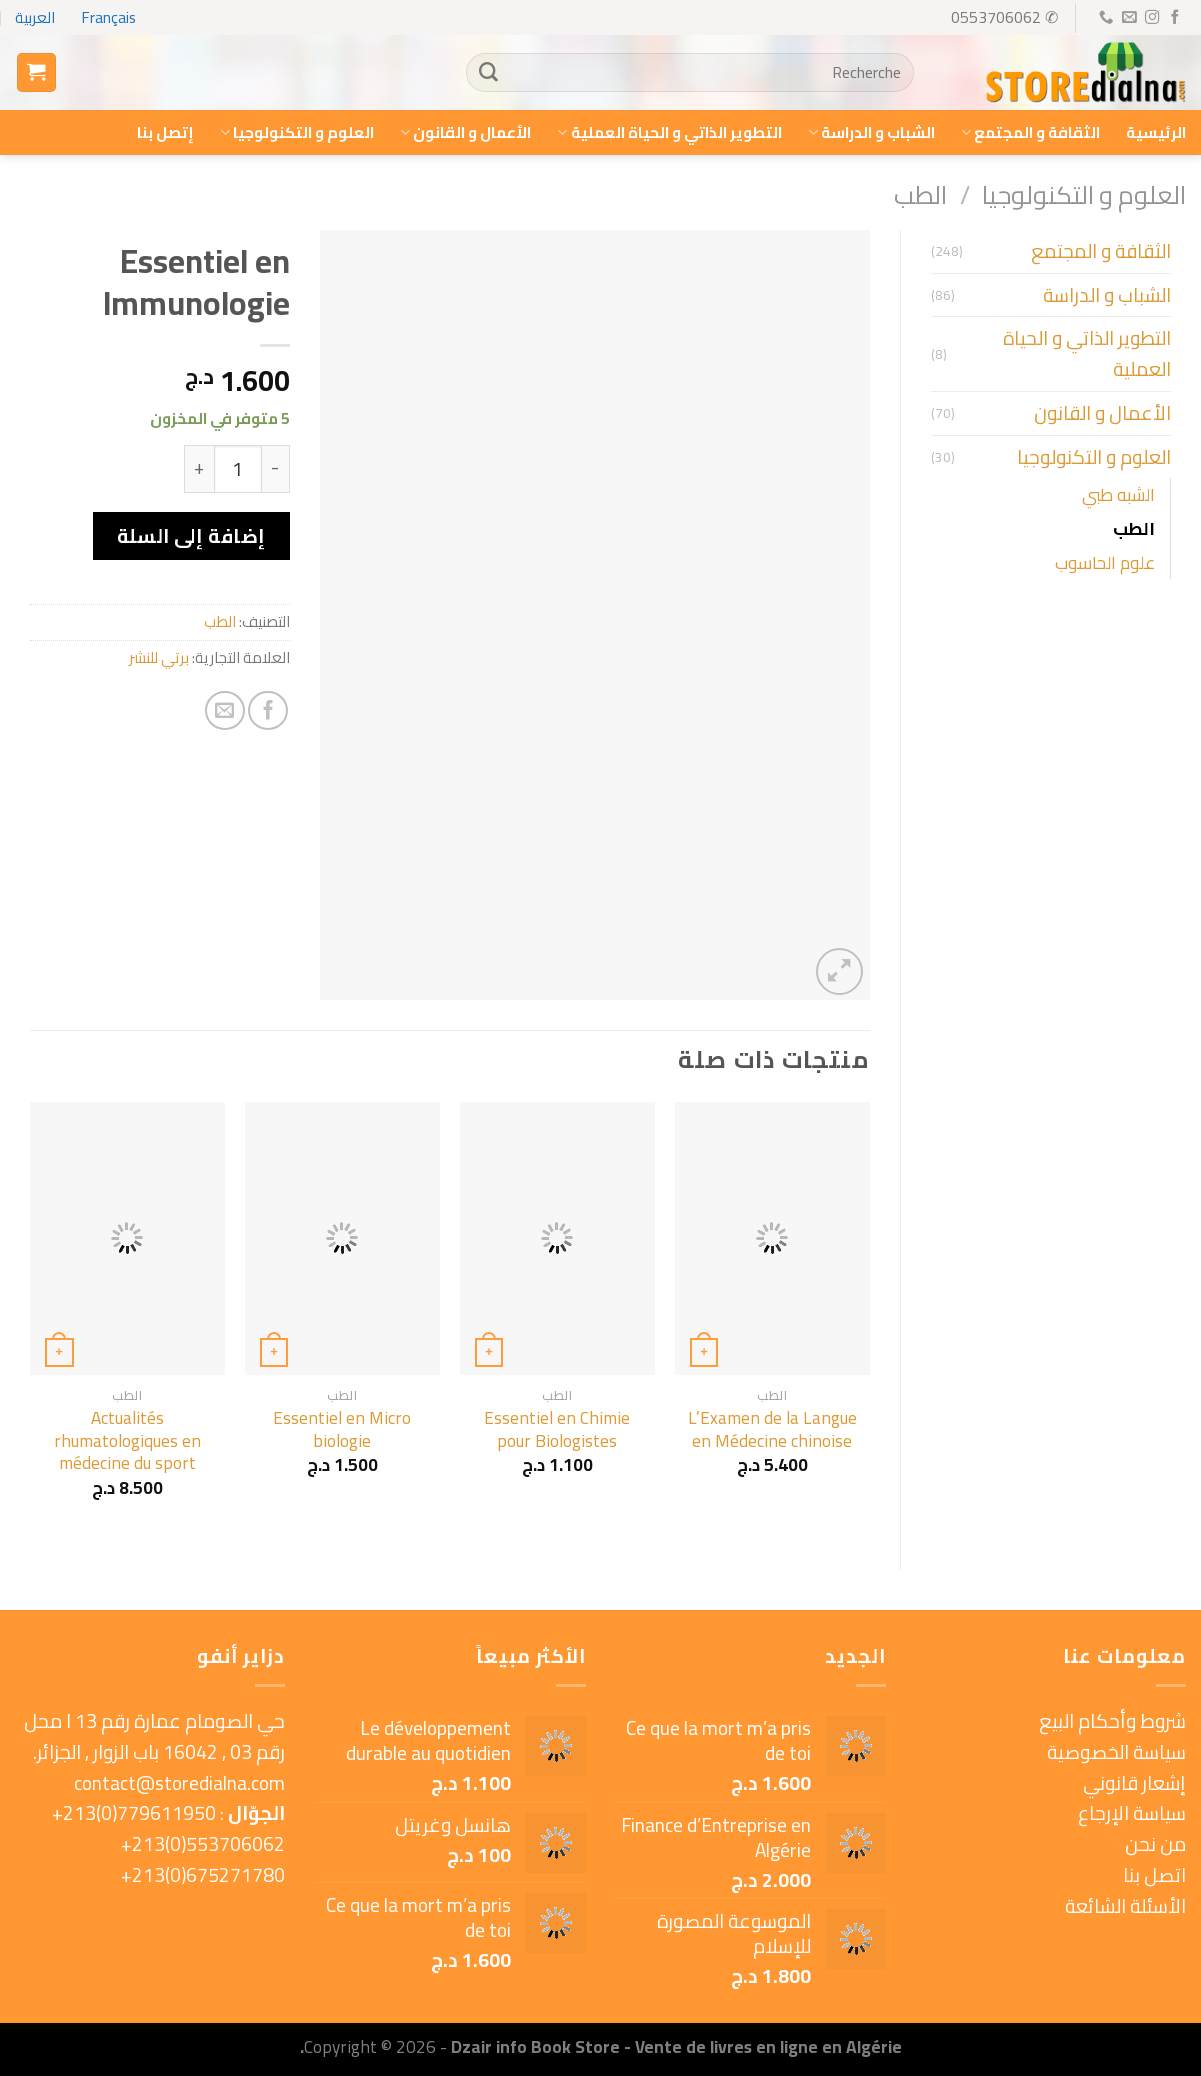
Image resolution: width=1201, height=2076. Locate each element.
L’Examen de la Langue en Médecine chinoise (772, 1429)
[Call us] (1105, 18)
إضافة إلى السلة (191, 536)
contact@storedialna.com (179, 1783)
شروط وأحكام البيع (1112, 1721)
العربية (35, 17)
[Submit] (489, 73)
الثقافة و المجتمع (1030, 132)
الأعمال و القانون (465, 132)
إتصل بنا (165, 132)
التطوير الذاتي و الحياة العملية (669, 132)
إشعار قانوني (1134, 1783)
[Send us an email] (1128, 18)
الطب (920, 194)
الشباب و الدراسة (871, 132)
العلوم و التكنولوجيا (297, 132)
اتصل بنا (1154, 1875)
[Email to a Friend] (225, 711)
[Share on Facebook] (268, 711)
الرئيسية (1156, 132)
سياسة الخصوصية (1116, 1752)
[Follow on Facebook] (1174, 18)
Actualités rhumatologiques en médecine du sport (127, 1440)
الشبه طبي (1118, 494)
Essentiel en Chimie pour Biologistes (557, 1429)
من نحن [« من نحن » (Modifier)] (1155, 1844)
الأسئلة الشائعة (1125, 1906)
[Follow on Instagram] (1151, 18)
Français (109, 17)
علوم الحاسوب (1105, 562)
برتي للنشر (159, 657)
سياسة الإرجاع (1132, 1813)
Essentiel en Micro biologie (342, 1429)
